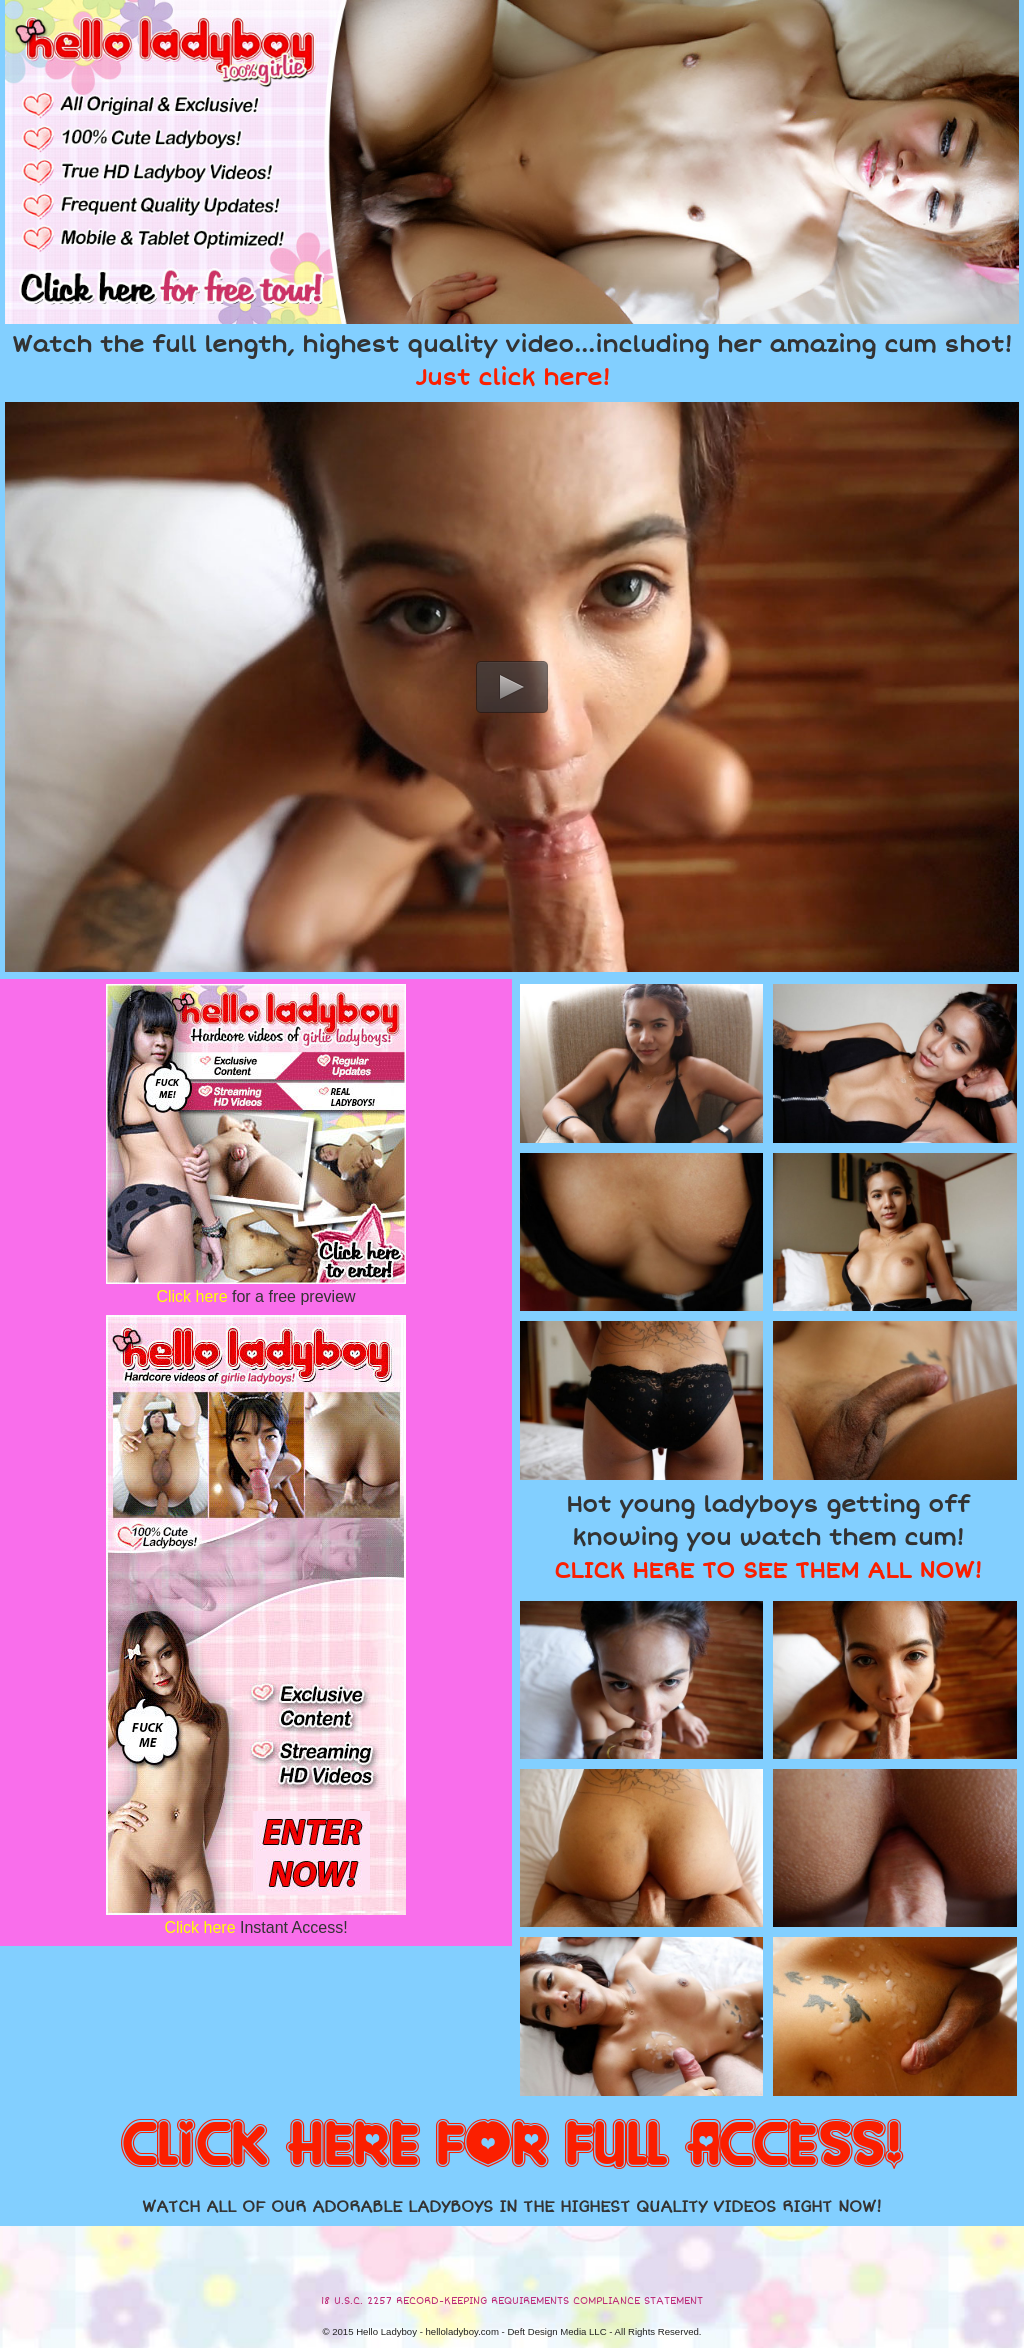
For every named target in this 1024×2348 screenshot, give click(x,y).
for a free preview (255, 1296)
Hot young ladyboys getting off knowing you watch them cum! (768, 1538)
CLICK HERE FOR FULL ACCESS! (512, 2146)
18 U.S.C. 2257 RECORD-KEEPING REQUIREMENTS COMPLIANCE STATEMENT (512, 2301)
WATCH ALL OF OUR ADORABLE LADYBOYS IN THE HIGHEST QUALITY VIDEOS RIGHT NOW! (512, 2207)
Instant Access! (255, 1927)
